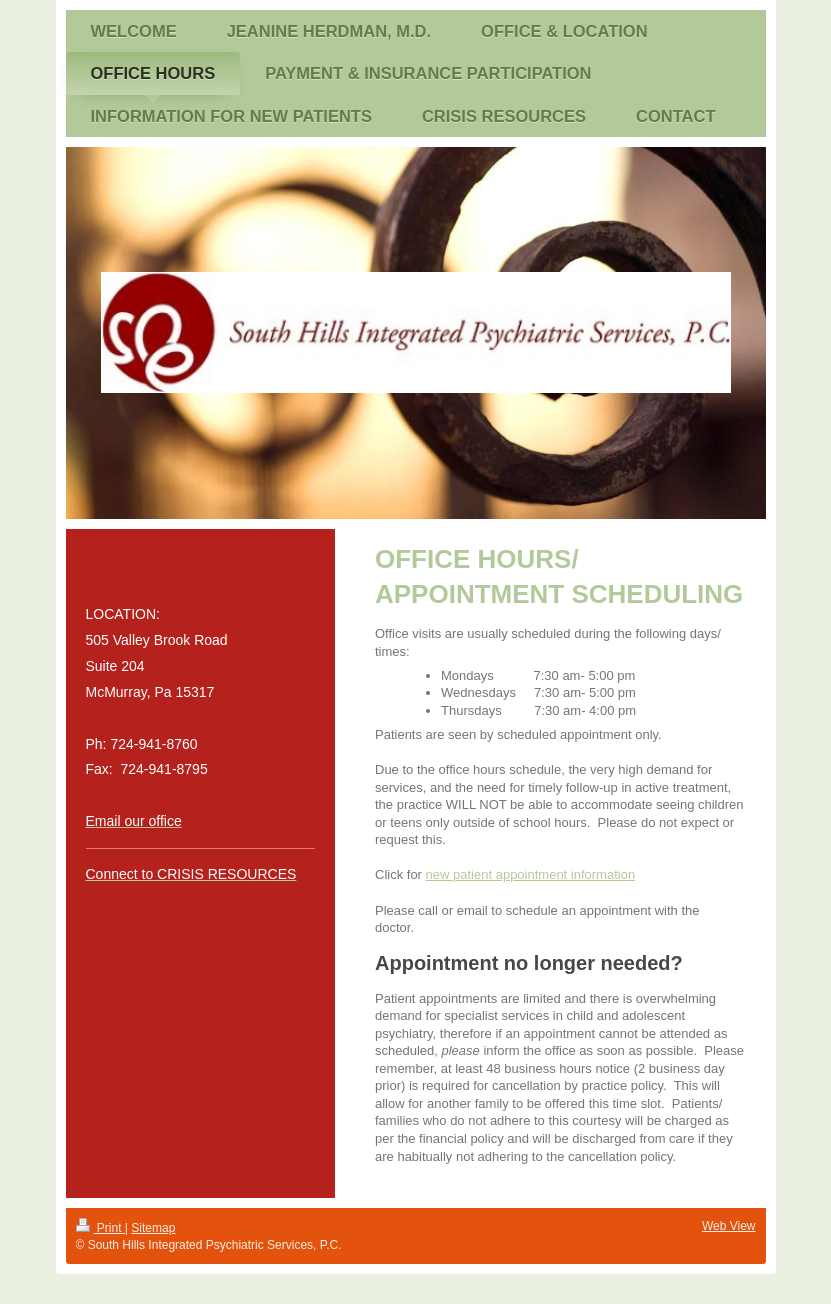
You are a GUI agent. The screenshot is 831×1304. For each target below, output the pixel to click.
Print (100, 1228)
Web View (729, 1226)
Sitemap (153, 1228)
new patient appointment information (531, 874)
